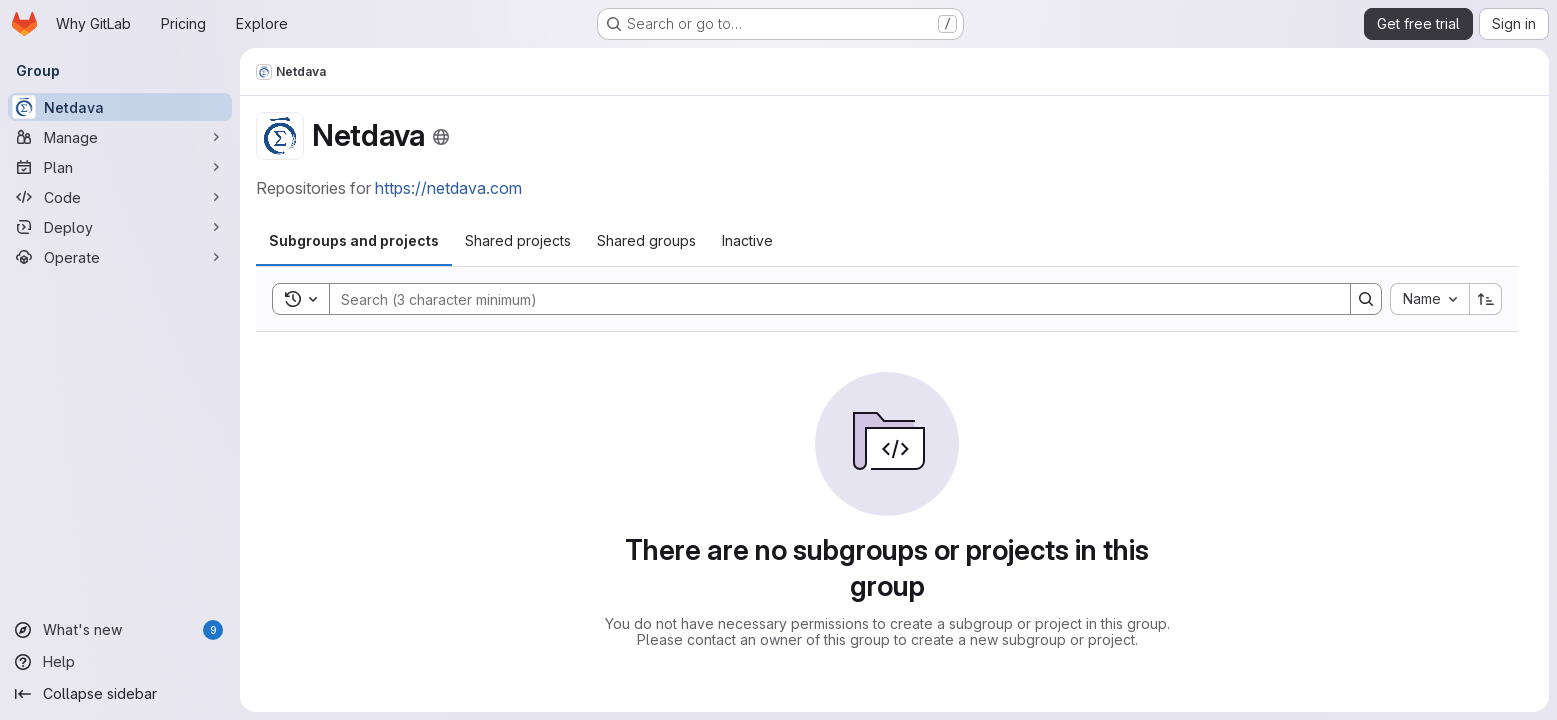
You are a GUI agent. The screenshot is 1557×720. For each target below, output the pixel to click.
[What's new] (120, 630)
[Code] (120, 197)
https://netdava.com (448, 188)
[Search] (830, 299)
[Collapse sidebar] (120, 694)
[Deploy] (120, 227)
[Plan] (120, 167)
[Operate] (120, 257)
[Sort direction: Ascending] (1486, 299)
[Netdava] (120, 107)
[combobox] (1429, 299)
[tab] (354, 241)
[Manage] (120, 137)
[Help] (120, 662)
